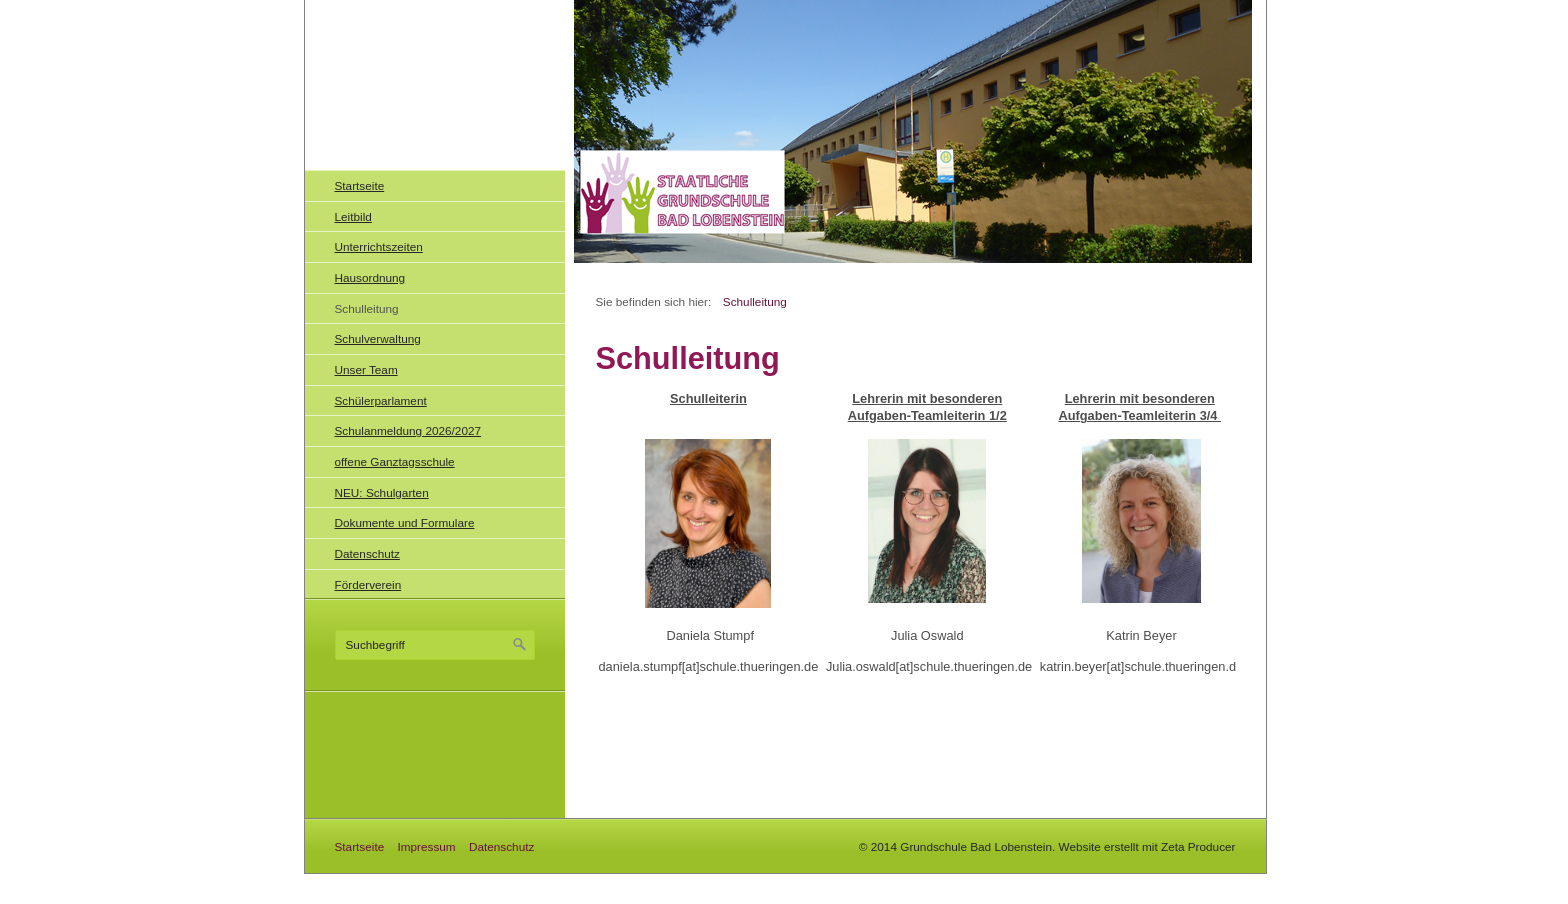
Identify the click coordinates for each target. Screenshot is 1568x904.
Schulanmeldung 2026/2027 (408, 430)
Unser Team (366, 369)
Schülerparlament (381, 400)
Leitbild (353, 216)
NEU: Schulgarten (382, 492)
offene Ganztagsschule (395, 461)
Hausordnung (370, 277)
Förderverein (368, 584)
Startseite (360, 185)
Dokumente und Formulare (405, 522)
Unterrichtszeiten (379, 246)
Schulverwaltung (378, 338)
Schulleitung (367, 308)
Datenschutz (367, 553)
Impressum (426, 846)
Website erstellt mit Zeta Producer (1147, 846)
